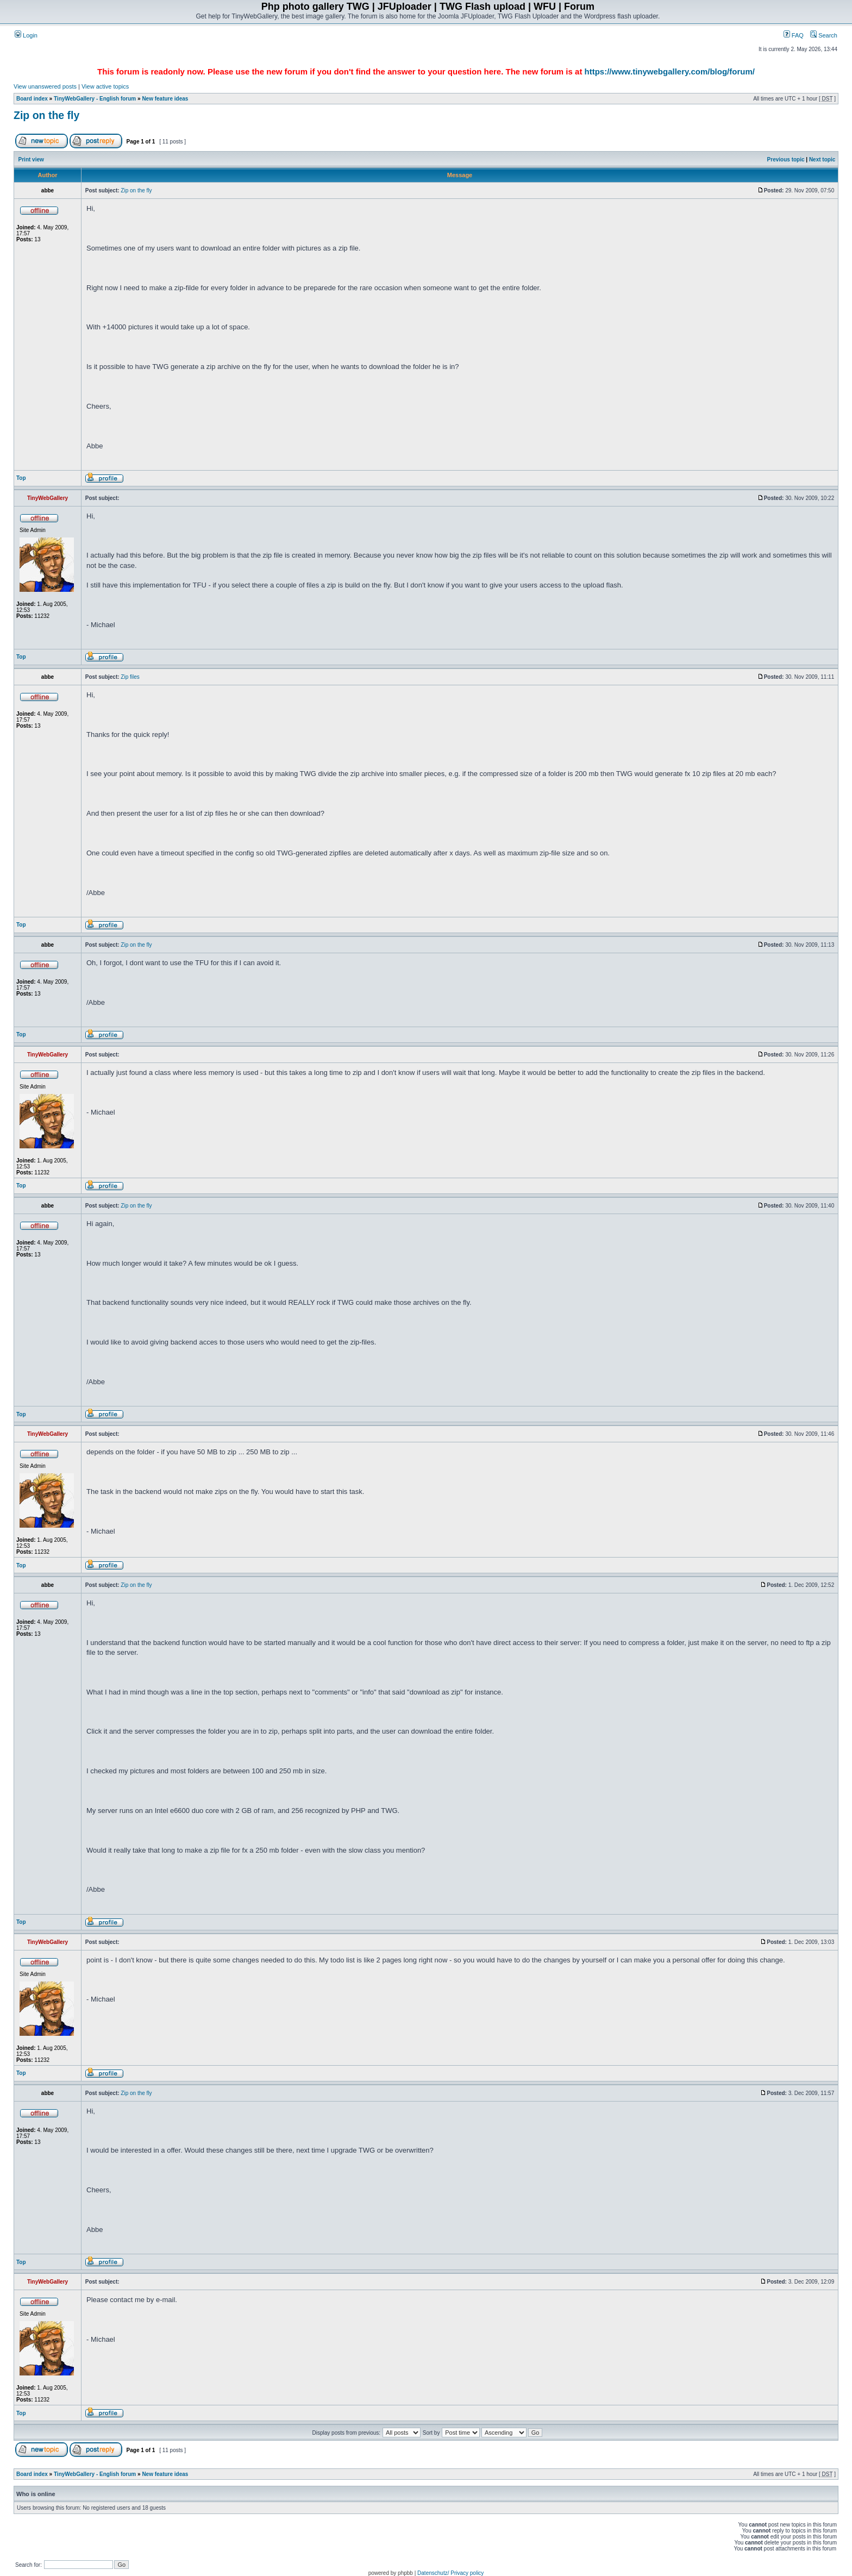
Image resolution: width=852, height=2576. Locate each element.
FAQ (794, 35)
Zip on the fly (46, 115)
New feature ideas (165, 99)
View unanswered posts (45, 86)
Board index (32, 99)
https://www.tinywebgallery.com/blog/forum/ (670, 71)
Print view (31, 159)
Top (21, 478)
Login (26, 35)
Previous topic (786, 159)
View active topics (105, 86)
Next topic (822, 159)
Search (823, 35)
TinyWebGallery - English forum (95, 99)
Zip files (130, 677)
